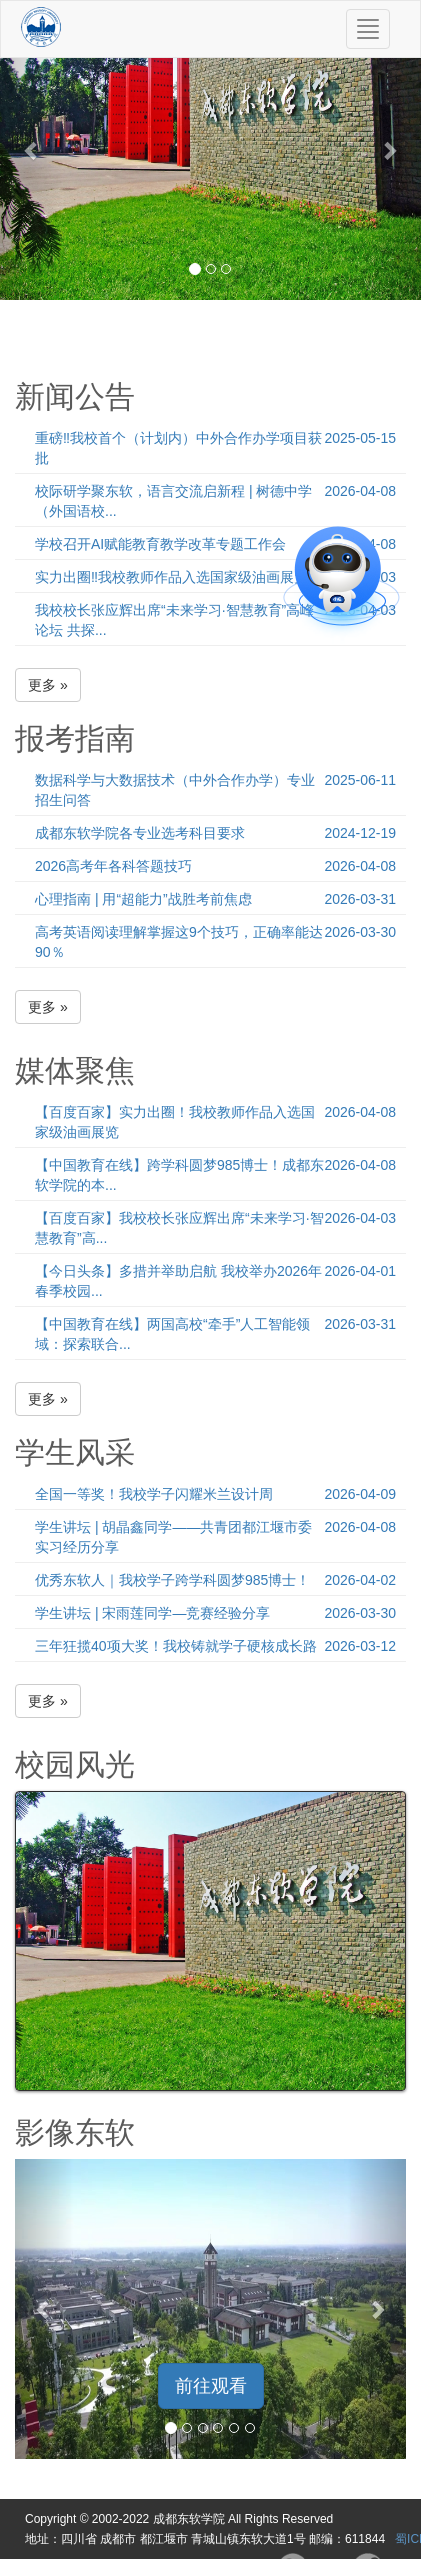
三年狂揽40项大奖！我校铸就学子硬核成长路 (176, 1646)
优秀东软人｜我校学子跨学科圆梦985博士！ (172, 1580)
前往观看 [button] (211, 2386)
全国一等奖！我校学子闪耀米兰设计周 (154, 1494)
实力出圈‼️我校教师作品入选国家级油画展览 (171, 577)
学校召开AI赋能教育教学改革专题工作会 (160, 544)
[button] (31, 150)
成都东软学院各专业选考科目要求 (140, 833)
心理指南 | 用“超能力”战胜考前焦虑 (143, 899)
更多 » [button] (48, 685)
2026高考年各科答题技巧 (113, 866)
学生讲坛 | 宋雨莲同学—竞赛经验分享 (152, 1613)
